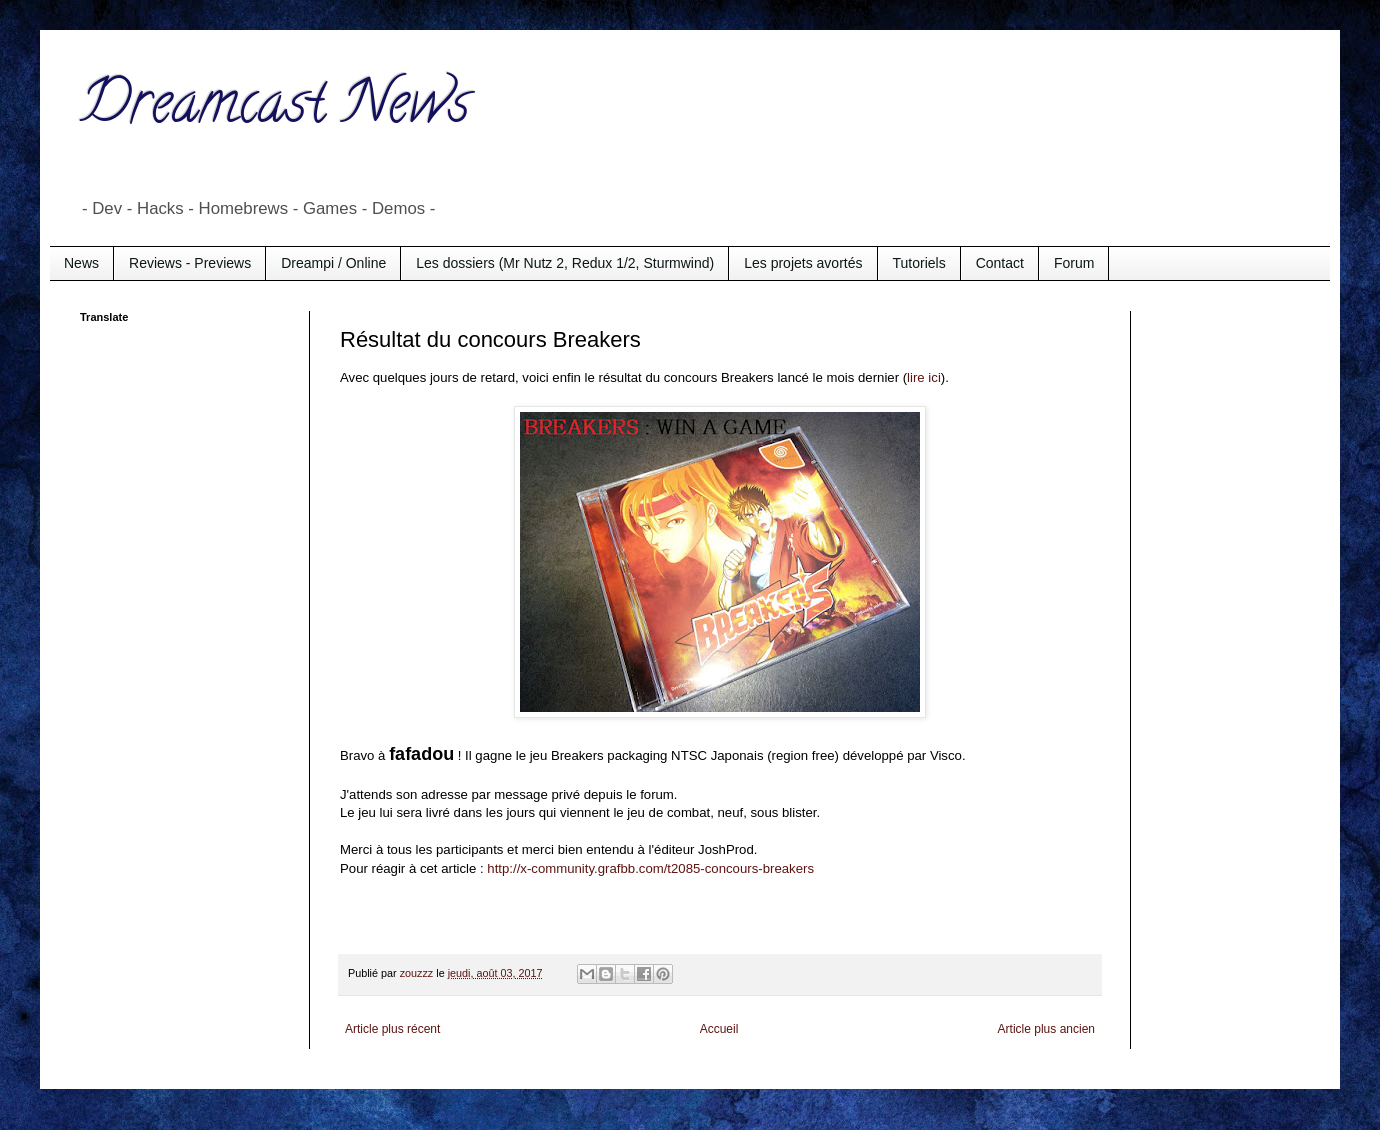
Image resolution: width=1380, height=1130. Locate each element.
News (81, 263)
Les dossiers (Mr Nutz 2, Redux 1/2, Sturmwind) (565, 263)
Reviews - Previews (190, 263)
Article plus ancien (1046, 1029)
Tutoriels (919, 263)
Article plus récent (392, 1029)
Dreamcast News (275, 109)
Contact (1000, 263)
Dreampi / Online (333, 263)
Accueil (719, 1029)
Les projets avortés (803, 263)
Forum (1074, 263)
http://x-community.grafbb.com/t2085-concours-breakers (650, 868)
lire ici (924, 377)
